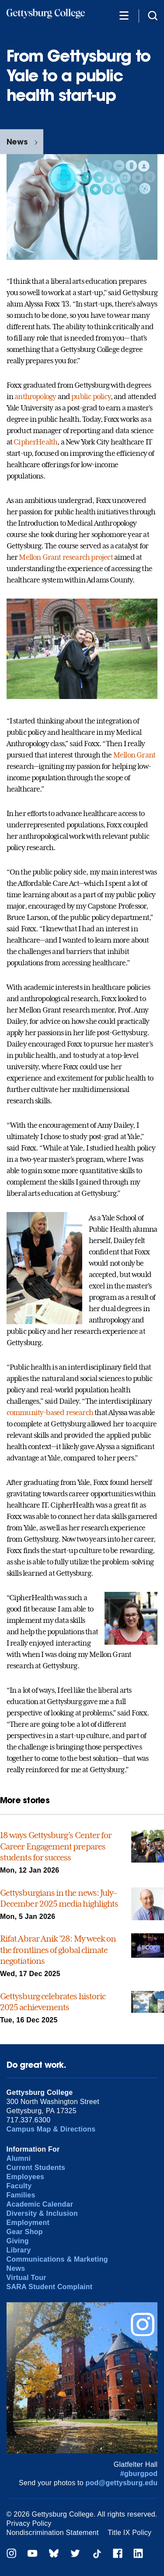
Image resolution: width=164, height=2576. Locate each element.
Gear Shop (25, 2231)
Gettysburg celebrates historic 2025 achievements (52, 2002)
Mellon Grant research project (65, 557)
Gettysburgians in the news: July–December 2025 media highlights (59, 1898)
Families (21, 2195)
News (17, 142)
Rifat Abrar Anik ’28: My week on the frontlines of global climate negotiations (58, 1949)
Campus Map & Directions (51, 2129)
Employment (28, 2222)
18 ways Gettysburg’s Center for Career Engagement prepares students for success (56, 1846)
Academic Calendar (40, 2204)
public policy (90, 396)
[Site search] (152, 15)
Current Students (36, 2167)
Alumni (19, 2158)
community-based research (50, 1412)
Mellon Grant (134, 755)
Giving (18, 2241)
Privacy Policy (29, 2523)
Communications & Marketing (57, 2259)
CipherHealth (35, 441)
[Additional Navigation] (124, 15)
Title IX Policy (129, 2532)
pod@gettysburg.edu (122, 2482)
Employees (26, 2176)
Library (19, 2250)
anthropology (35, 396)
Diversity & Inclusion (42, 2213)
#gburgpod (139, 2473)
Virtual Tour (26, 2277)
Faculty (19, 2186)
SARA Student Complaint (50, 2286)
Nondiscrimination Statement (53, 2532)
